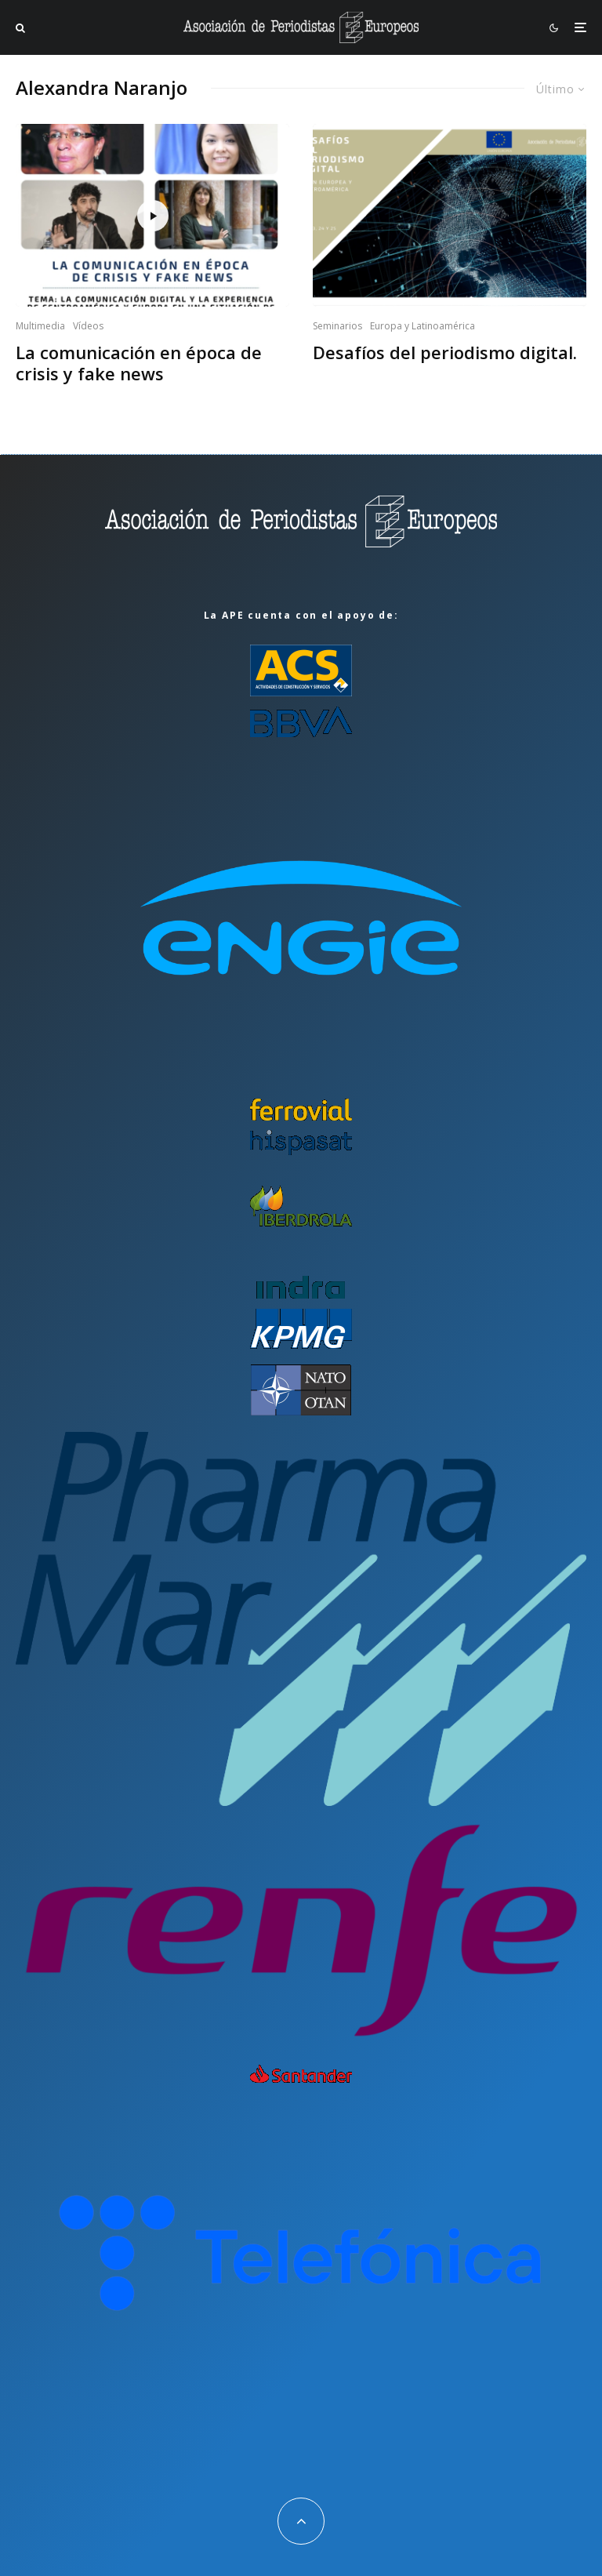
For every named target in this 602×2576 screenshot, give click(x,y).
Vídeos (88, 325)
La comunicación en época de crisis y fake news (139, 362)
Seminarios (337, 325)
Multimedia (40, 325)
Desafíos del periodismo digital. (445, 352)
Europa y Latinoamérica (422, 325)
